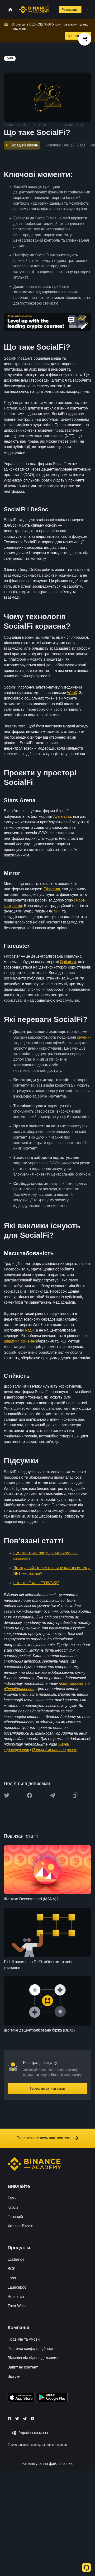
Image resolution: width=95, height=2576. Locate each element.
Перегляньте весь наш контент (47, 2138)
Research (16, 2297)
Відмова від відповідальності (33, 2358)
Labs (12, 2278)
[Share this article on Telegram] (52, 1795)
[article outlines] (84, 39)
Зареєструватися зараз (48, 2088)
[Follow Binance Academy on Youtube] (32, 2418)
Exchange (16, 2259)
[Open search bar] (52, 9)
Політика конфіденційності (31, 2349)
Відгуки (14, 2376)
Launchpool (17, 2287)
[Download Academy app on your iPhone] (21, 2398)
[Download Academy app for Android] (52, 2398)
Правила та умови (24, 2339)
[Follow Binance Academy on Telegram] (25, 2418)
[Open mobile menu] (87, 9)
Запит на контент (23, 2367)
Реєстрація (70, 9)
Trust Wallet (18, 2306)
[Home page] (34, 9)
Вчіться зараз (78, 36)
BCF (11, 2269)
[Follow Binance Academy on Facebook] (9, 2419)
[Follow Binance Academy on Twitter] (17, 2418)
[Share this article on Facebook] (29, 1795)
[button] (87, 9)
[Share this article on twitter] (7, 1795)
